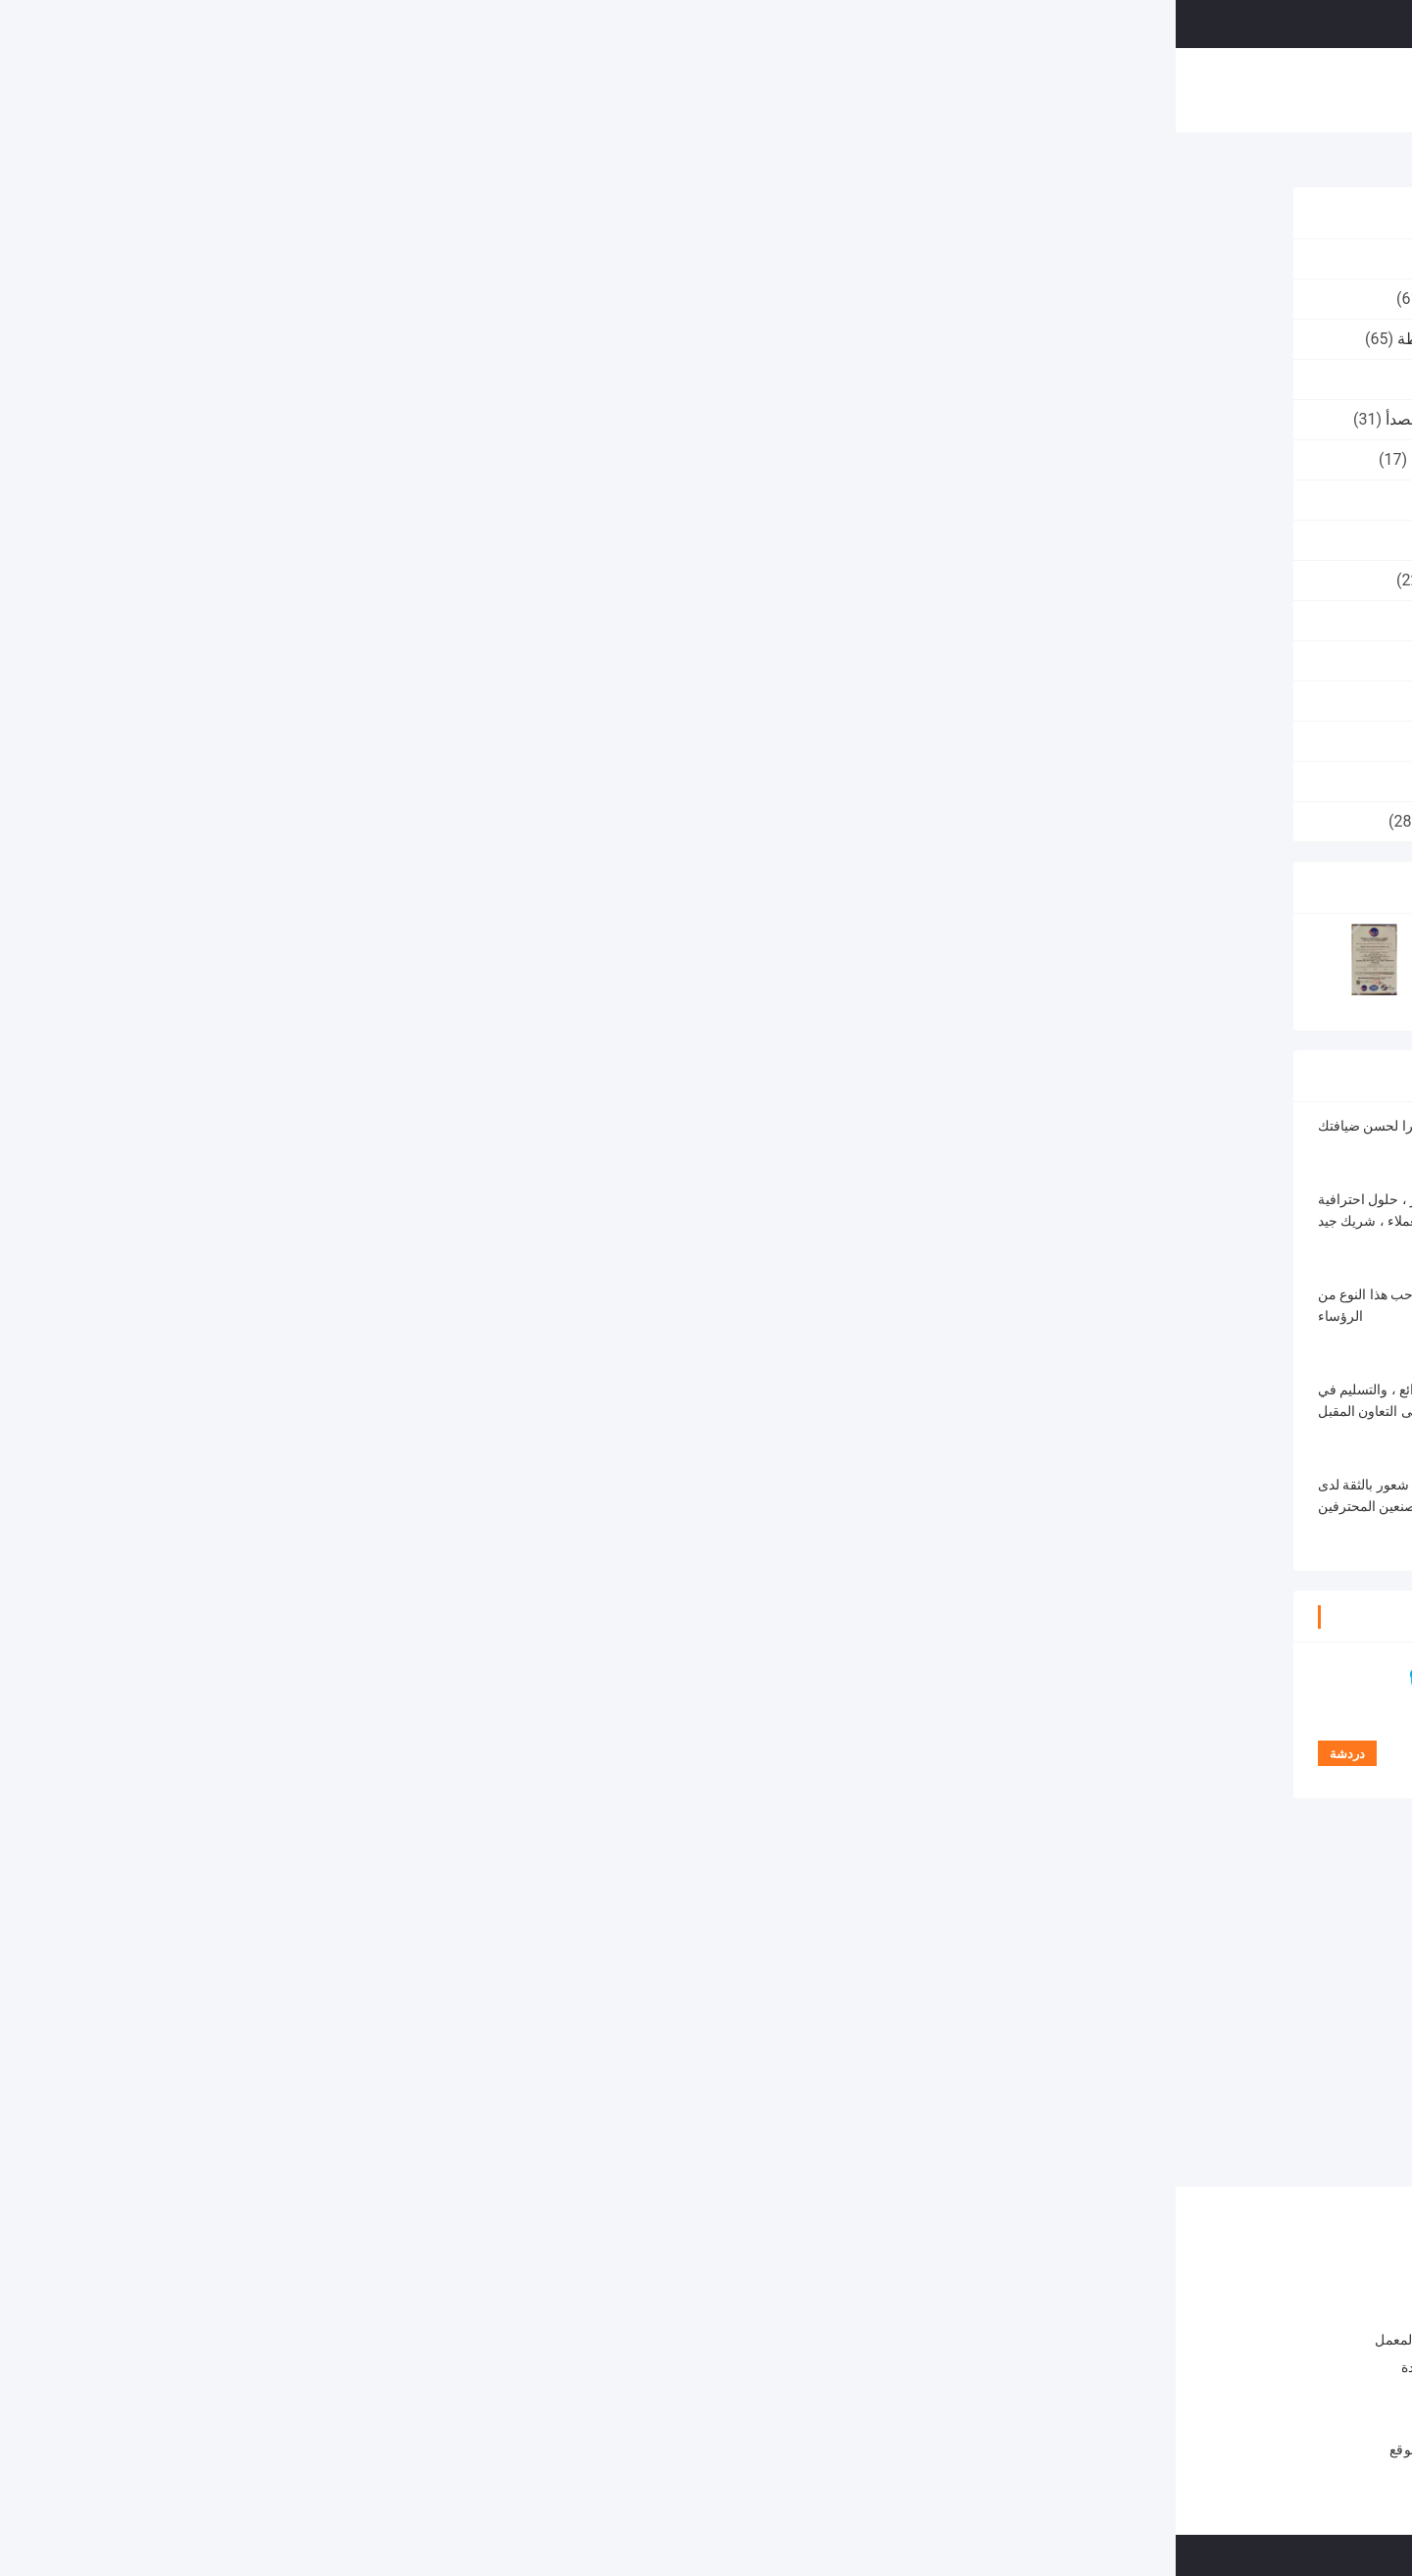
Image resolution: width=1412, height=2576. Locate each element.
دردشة (547, 596)
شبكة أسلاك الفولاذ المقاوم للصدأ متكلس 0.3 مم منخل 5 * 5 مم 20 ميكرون (694, 2084)
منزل (326, 82)
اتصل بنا (762, 82)
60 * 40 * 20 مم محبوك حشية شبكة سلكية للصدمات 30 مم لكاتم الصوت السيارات (435, 2420)
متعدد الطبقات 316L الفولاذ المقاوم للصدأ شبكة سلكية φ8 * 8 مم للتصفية (855, 2084)
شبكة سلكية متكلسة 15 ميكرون (1132, 1543)
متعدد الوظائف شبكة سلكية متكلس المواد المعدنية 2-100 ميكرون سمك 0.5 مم (1015, 2084)
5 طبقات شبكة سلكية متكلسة (622, 1543)
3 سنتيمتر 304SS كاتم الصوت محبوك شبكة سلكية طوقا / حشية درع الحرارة (435, 2318)
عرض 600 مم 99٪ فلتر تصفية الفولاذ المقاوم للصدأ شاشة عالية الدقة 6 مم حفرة (723, 2416)
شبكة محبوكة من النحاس (335, 580)
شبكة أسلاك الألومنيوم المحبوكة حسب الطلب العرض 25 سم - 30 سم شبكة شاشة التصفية (721, 2318)
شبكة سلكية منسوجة (348, 620)
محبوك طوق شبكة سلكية (335, 298)
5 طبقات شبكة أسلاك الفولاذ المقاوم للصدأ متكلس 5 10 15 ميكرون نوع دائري (1175, 2084)
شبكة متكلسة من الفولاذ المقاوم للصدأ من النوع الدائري (874, 1543)
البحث (881, 23)
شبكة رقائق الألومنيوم (346, 700)
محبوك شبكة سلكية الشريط (326, 459)
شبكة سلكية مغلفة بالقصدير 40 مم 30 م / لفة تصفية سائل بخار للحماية (731, 2367)
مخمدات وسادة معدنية (345, 499)
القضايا (891, 82)
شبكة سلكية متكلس (1123, 165)
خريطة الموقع (254, 2449)
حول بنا (469, 82)
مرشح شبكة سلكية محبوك (331, 821)
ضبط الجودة (677, 82)
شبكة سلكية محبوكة (351, 258)
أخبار (828, 82)
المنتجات (395, 82)
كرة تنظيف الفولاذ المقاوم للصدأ (313, 419)
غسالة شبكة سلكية (355, 379)
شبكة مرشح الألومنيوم (344, 741)
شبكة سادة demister (348, 660)
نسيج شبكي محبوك (355, 539)
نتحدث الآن (1149, 22)
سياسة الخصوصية (1078, 2555)
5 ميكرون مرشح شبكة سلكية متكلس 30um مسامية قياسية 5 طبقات (556, 2084)
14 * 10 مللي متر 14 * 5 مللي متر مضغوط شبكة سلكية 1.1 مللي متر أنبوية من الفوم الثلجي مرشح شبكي (435, 2370)
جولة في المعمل (567, 82)
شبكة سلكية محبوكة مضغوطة (319, 338)
